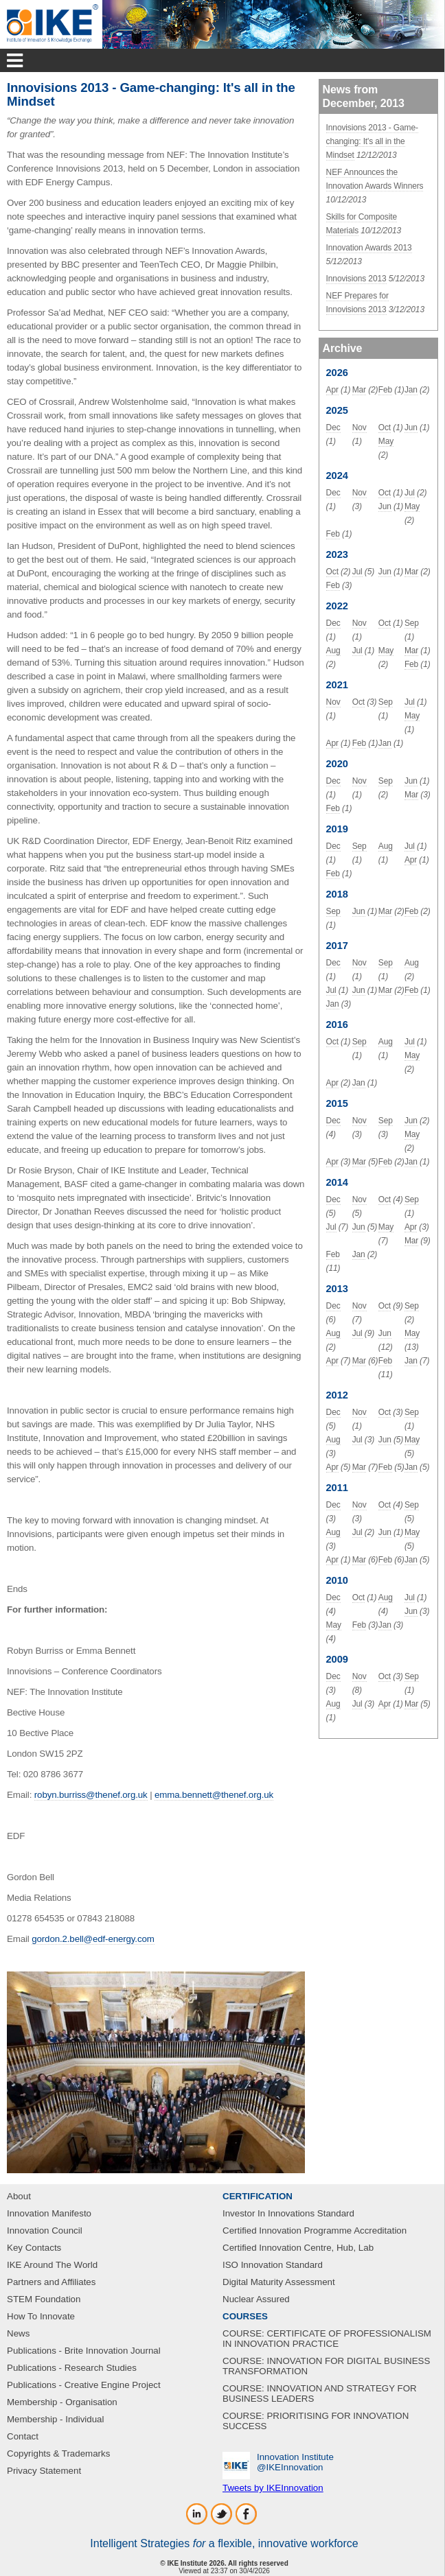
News (18, 2333)
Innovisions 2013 (356, 278)
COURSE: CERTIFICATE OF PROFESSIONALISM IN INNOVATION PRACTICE (327, 2338)
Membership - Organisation (62, 2402)
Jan (411, 390)
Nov (359, 427)
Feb (385, 390)
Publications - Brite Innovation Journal (84, 2350)
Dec (333, 427)
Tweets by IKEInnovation (273, 2488)
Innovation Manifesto (49, 2213)
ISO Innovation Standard (273, 2265)
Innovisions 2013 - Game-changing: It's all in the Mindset (372, 141)
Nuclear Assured (256, 2299)
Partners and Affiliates (51, 2282)
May (385, 441)
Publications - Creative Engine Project (84, 2385)
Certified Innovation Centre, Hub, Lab (298, 2248)
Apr (332, 390)
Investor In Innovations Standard (288, 2213)
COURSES (245, 2316)
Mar (359, 390)
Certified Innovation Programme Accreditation (315, 2230)
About (19, 2196)
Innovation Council (44, 2230)
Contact (22, 2436)
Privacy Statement (44, 2471)
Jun (411, 427)
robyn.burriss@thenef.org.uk (91, 1795)
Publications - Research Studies (72, 2368)
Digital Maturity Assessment (279, 2282)
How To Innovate (41, 2316)
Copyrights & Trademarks (58, 2453)
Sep (411, 623)
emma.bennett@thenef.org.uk (214, 1795)
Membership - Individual (55, 2419)
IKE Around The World (52, 2265)
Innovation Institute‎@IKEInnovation (295, 2462)
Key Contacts (34, 2248)
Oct (384, 427)
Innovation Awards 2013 (369, 248)
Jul (409, 492)
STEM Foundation (43, 2299)
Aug (333, 650)
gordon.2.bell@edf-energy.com (93, 1939)
